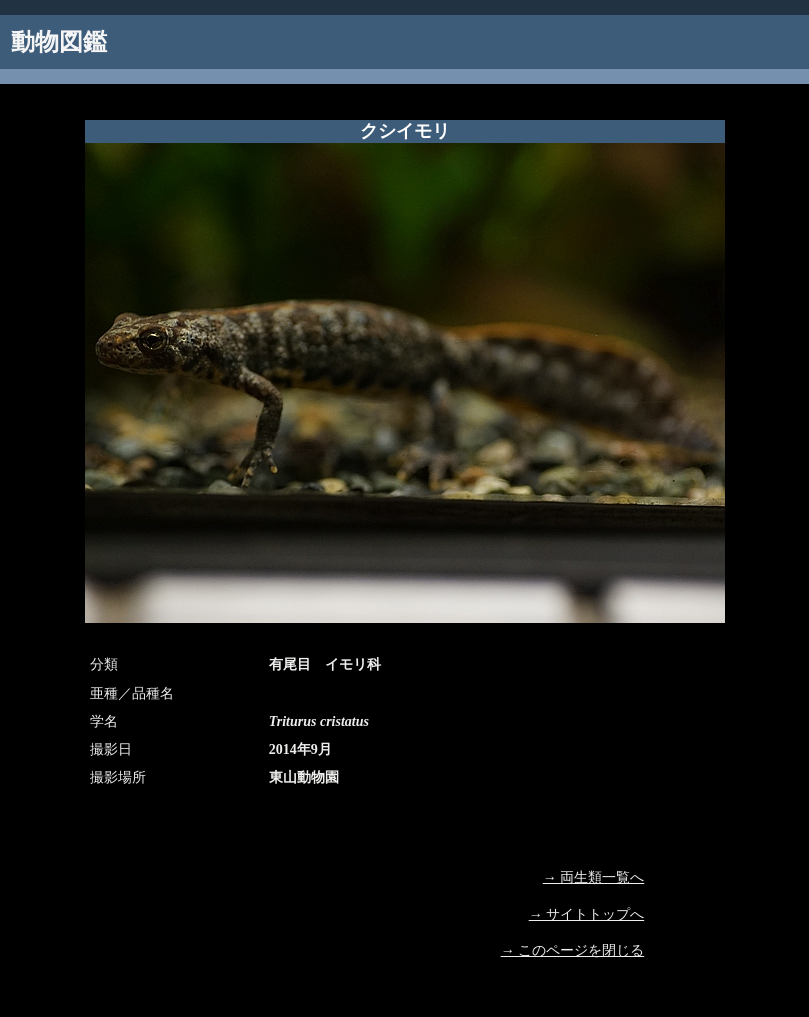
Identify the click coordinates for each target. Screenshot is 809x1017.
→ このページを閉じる (573, 950)
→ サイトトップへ (587, 914)
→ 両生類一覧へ (594, 877)
